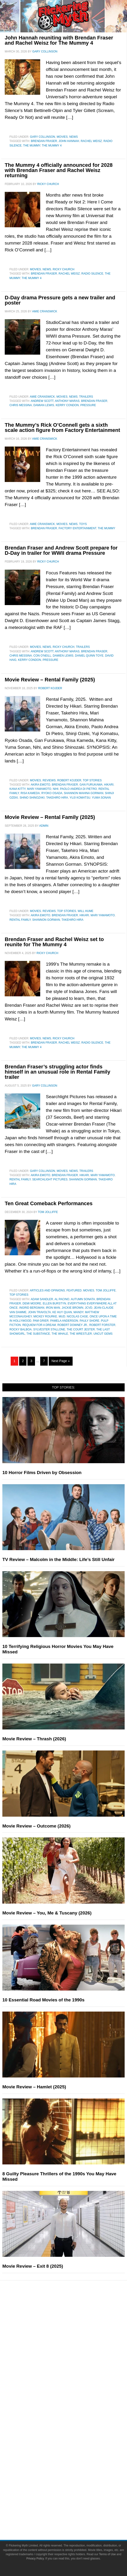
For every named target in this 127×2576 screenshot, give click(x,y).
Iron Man (53, 1307)
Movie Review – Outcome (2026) (36, 1825)
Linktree (73, 2492)
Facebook (73, 2451)
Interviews (73, 2388)
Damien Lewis (63, 655)
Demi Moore (31, 1303)
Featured (74, 1290)
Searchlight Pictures (49, 1179)
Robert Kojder (69, 780)
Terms (73, 2501)
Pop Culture (73, 2308)
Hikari (109, 784)
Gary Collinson (42, 136)
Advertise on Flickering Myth (73, 2436)
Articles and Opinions (47, 1290)
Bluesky (73, 2484)
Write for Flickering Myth (73, 2427)
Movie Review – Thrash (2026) (34, 1738)
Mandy (78, 1312)
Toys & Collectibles (73, 2348)
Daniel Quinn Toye (89, 655)
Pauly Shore (89, 1320)
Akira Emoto (40, 784)
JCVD (88, 1307)
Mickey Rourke (45, 1316)
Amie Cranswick (42, 396)
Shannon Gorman (46, 919)
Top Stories (92, 780)
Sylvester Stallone (49, 1329)
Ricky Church (63, 269)
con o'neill (42, 655)
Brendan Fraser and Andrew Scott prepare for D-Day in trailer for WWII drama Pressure (61, 550)
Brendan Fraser (44, 141)
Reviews (49, 780)
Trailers (86, 396)
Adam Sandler (42, 1299)
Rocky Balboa (20, 1329)
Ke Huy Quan (62, 1312)
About (73, 2412)
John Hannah (69, 141)
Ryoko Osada (51, 793)
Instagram (73, 2467)
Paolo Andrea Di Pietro (78, 789)
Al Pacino (61, 1299)
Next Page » (61, 1361)
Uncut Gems (102, 1333)
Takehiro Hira (57, 797)
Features (73, 2356)
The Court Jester (81, 1329)
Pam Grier (40, 1320)
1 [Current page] (14, 1361)
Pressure (88, 405)
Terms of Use (73, 2507)
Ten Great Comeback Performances (48, 1203)
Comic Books (73, 2331)
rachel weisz (91, 141)
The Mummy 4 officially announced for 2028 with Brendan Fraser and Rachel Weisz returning (59, 170)
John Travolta (39, 1312)
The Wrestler (81, 1333)
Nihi (55, 789)
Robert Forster (102, 1325)
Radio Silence (92, 273)
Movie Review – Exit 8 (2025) (32, 2266)
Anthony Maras (67, 401)
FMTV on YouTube (73, 2404)
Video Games (73, 2339)
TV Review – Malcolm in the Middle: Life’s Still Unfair (58, 1559)
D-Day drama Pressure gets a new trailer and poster (60, 300)
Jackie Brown (72, 1307)
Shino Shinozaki (32, 797)
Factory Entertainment (77, 528)
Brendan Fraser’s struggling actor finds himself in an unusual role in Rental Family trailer (57, 1072)
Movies (62, 136)
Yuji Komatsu (80, 797)
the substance (38, 1333)
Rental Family (20, 919)
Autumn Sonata (83, 1299)
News (73, 136)
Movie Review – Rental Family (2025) (50, 680)
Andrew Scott (42, 401)
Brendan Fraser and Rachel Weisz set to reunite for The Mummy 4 (54, 941)
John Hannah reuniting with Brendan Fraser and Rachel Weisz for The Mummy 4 (59, 40)
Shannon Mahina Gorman (83, 793)
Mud (62, 1316)
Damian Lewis (43, 405)
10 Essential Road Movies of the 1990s (43, 1999)
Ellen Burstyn (54, 1303)
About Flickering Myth (73, 2419)
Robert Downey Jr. (72, 1325)
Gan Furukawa (90, 784)
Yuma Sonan (101, 797)
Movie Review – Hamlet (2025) (34, 2086)
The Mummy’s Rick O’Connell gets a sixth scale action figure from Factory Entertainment (62, 427)
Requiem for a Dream (39, 1325)
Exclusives (73, 2396)
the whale (60, 1333)
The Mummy (31, 145)
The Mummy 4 (52, 145)
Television (73, 2323)
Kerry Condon (67, 405)
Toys (83, 524)
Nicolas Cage (77, 1316)
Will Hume (85, 911)
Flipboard (73, 2476)
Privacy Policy (73, 2515)
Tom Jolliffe (106, 1290)
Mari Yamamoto (39, 789)
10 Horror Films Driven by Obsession (42, 1472)
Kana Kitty (17, 789)
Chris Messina (20, 405)
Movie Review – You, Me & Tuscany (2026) (47, 1912)
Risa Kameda (30, 793)
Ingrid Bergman (31, 1307)
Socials (73, 2444)
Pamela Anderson (64, 1320)
